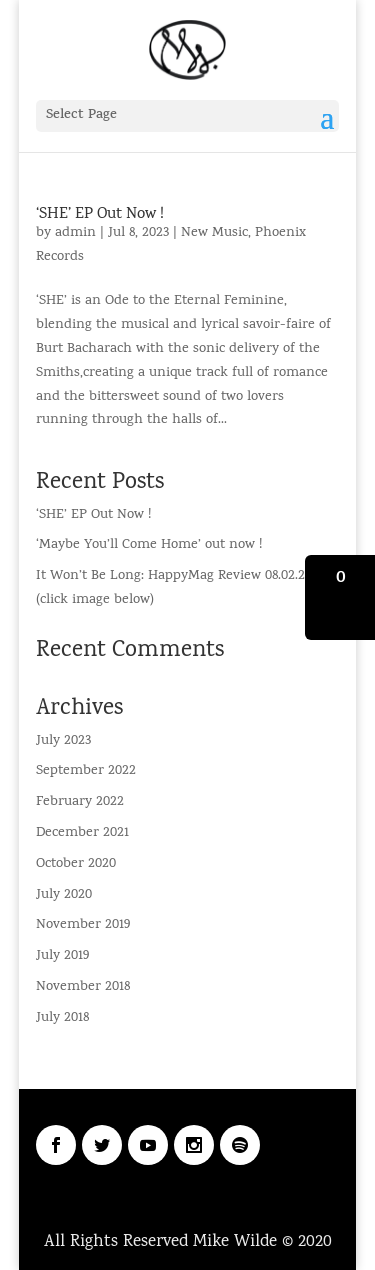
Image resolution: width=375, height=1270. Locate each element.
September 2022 (86, 771)
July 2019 (62, 956)
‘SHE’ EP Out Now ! (100, 215)
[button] (340, 597)
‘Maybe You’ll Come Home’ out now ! (149, 545)
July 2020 (64, 895)
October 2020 (76, 864)
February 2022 (80, 802)
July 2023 (63, 741)
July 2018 (62, 1018)
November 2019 (83, 925)
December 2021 (82, 833)
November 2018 (83, 987)
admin (75, 233)
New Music (214, 233)
